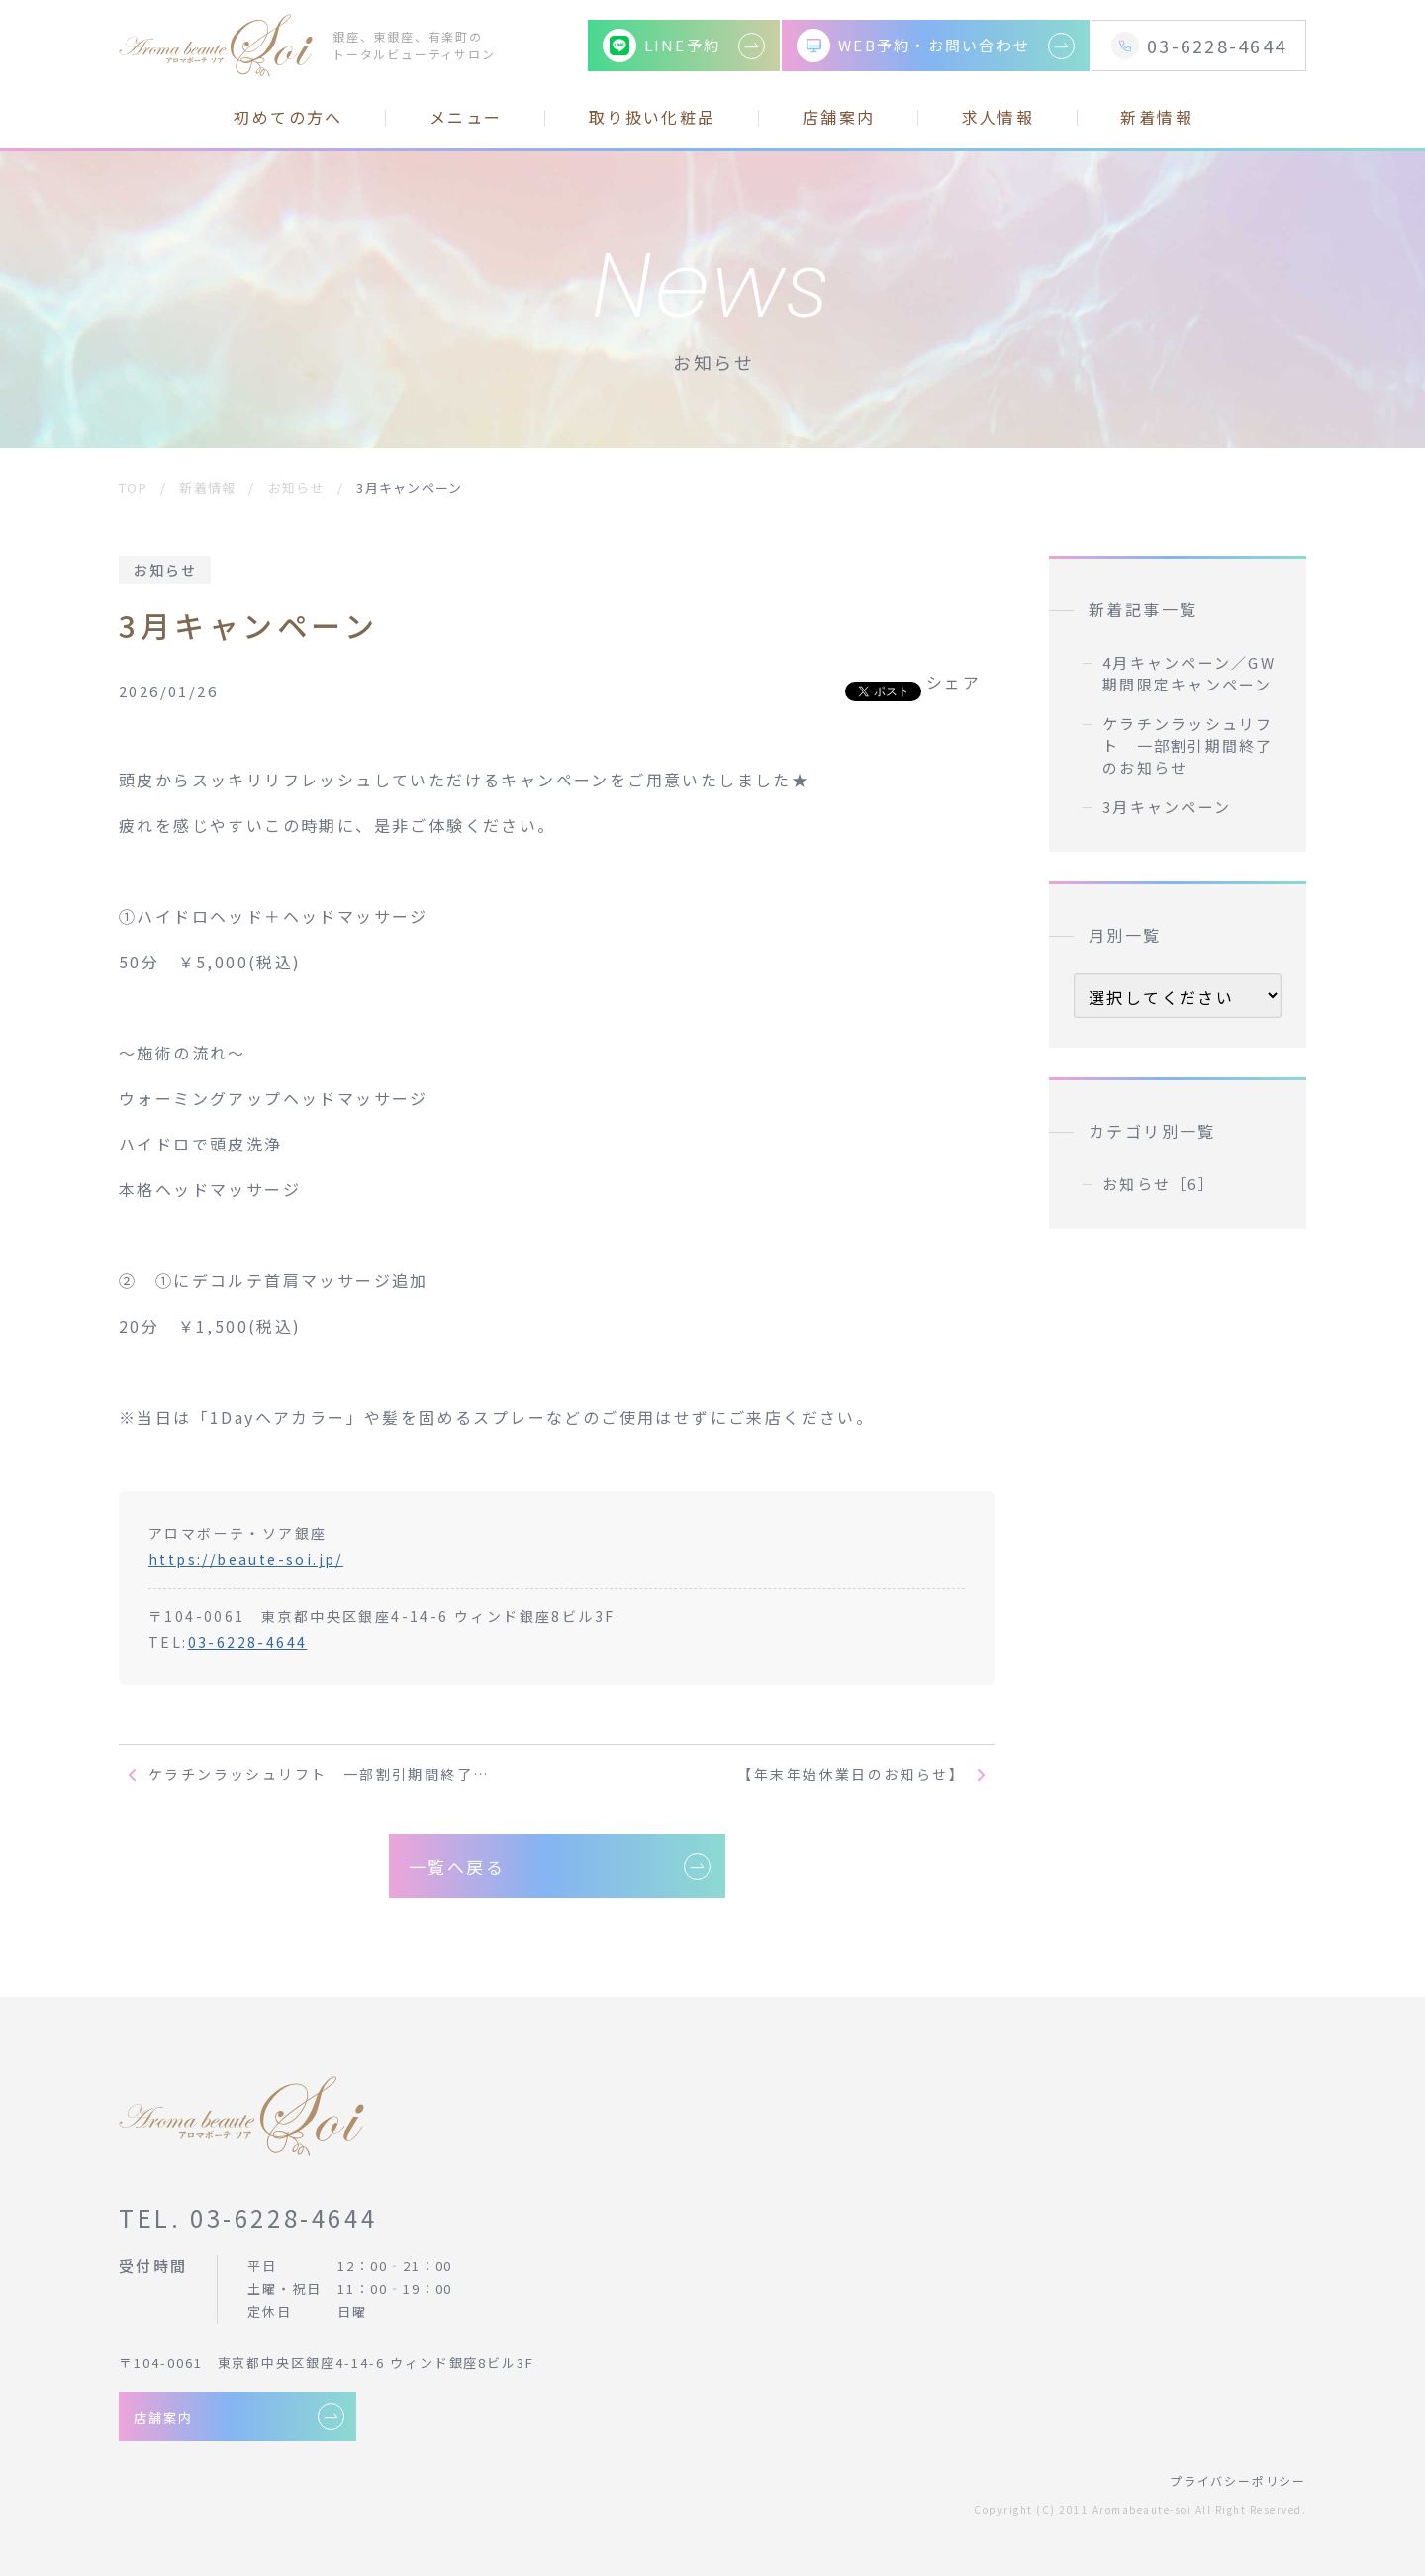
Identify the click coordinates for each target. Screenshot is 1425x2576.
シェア (953, 681)
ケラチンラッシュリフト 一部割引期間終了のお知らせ (1188, 745)
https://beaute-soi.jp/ (245, 1559)
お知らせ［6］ (1158, 1183)
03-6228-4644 (248, 1642)
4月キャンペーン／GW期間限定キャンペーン (1189, 673)
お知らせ (165, 570)
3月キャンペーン (1166, 806)
